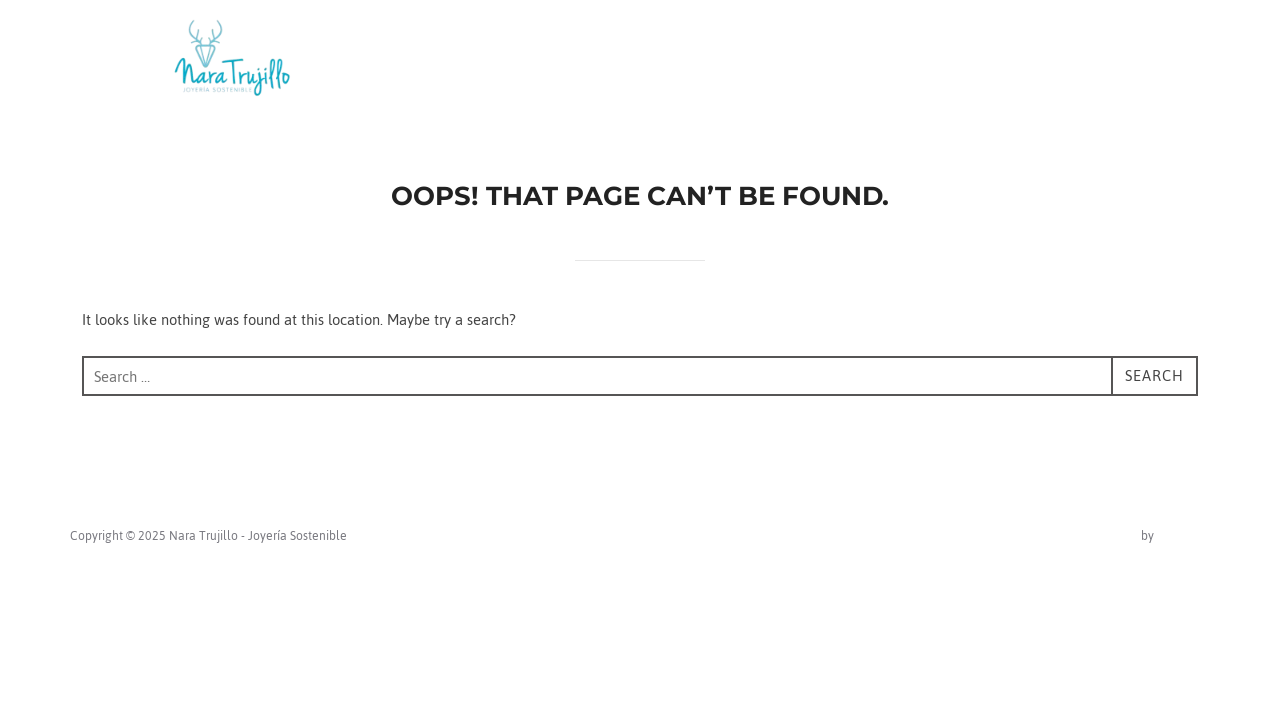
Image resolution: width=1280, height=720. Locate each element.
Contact (1023, 60)
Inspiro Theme (1099, 536)
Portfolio (1119, 60)
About (871, 60)
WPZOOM (1183, 536)
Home (792, 60)
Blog (943, 60)
